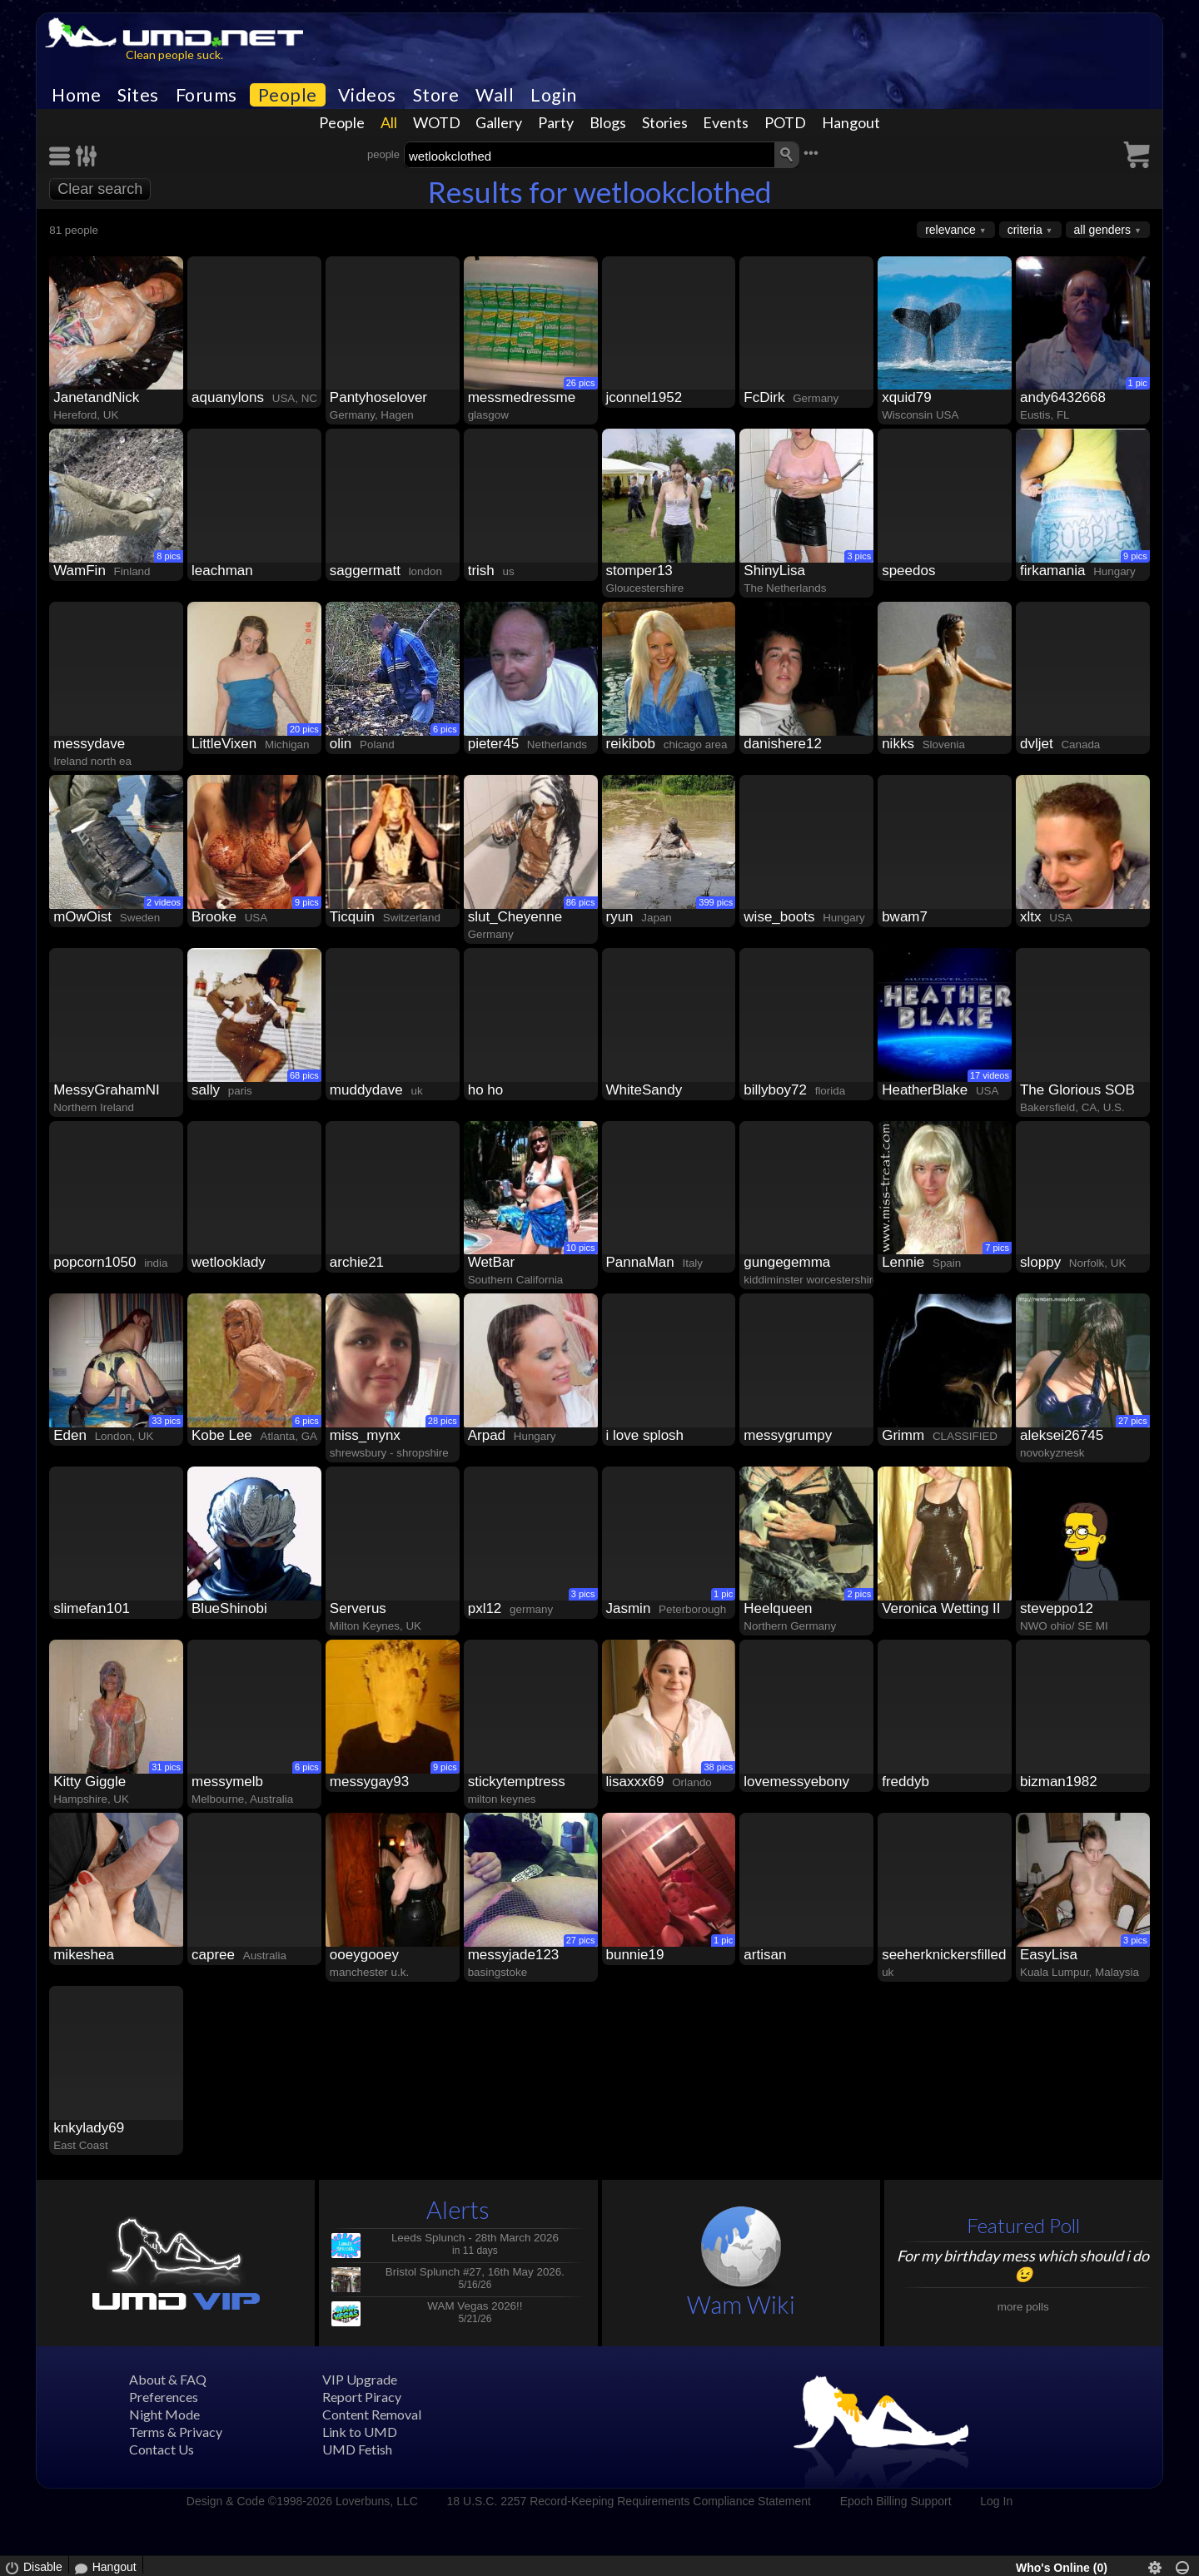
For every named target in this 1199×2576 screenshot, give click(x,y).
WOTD (436, 122)
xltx (1031, 917)
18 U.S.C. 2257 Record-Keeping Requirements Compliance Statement (629, 2501)
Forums (206, 95)
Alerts (458, 2209)
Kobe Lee (222, 1435)
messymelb (227, 1781)
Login (553, 95)
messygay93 (369, 1781)
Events (726, 122)
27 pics (1132, 1421)
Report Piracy (361, 2397)
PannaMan (640, 1262)
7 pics (997, 1248)
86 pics (580, 902)
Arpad (486, 1435)
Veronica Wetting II (941, 1608)
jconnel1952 (644, 397)
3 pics (859, 556)
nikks (898, 744)
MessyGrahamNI (106, 1090)
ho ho (486, 1090)
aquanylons (228, 397)
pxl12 (485, 1608)
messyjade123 (514, 1955)
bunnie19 (635, 1955)
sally (206, 1090)
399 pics (716, 902)
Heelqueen (778, 1608)
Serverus (358, 1608)
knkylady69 (88, 2128)
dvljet (1036, 744)
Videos (367, 95)
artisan (765, 1955)
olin (340, 744)
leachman (222, 570)
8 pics (169, 556)
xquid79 (907, 397)
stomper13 (639, 570)
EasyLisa (1048, 1955)
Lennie (903, 1262)
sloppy (1040, 1262)
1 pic (1137, 383)
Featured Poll (1023, 2225)
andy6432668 (1063, 397)
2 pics (859, 1594)
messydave (89, 744)
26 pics (580, 383)
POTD (785, 122)
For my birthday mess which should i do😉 (1023, 2264)
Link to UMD (359, 2432)
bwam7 (905, 917)
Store (436, 95)
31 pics (166, 1767)
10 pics (580, 1248)
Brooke (214, 917)
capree (213, 1955)
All (389, 122)
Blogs (608, 122)
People (287, 95)
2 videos (164, 902)
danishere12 (783, 744)
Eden (70, 1435)
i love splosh (645, 1435)
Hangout (851, 122)
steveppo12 (1056, 1608)
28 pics (442, 1421)
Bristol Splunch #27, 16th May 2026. (475, 2272)
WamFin (79, 570)
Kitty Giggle (89, 1781)
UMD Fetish (357, 2449)
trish (481, 570)
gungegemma (787, 1262)
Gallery (498, 122)
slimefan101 (91, 1608)
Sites (138, 95)
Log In (996, 2501)
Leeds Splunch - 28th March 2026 (475, 2237)
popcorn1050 (94, 1262)
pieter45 (493, 744)
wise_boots (779, 917)
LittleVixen (224, 744)
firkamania (1052, 570)
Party (556, 122)
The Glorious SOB (1077, 1090)
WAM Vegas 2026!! (474, 2306)
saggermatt (365, 570)
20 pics (304, 729)
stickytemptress (516, 1781)
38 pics (718, 1767)
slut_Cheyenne (515, 917)
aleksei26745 (1061, 1435)
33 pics (166, 1421)
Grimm (903, 1435)
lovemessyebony (796, 1781)
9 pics (1135, 556)
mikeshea (83, 1955)
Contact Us (161, 2449)
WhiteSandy (644, 1090)
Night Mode (164, 2414)
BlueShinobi (229, 1608)
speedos (908, 570)
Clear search (99, 189)
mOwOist (82, 917)
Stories (665, 122)
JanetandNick (96, 397)
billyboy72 (775, 1090)
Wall (494, 95)
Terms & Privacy (175, 2432)
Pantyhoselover (378, 397)
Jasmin (628, 1608)
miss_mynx (365, 1435)
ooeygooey (364, 1955)
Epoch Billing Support (896, 2501)
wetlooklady (229, 1262)
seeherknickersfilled (944, 1955)
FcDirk (764, 397)
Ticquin (352, 917)
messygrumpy (788, 1435)
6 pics (445, 729)
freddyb (905, 1781)
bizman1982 (1058, 1781)
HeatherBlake (925, 1090)
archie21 (357, 1262)
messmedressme (521, 397)
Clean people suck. (174, 54)
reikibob (631, 744)
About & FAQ (167, 2379)
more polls (1023, 2307)
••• (810, 153)
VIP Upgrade (359, 2379)
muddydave (366, 1090)
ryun (620, 917)
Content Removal (371, 2414)
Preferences (163, 2397)
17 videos (989, 1075)
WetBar (491, 1262)
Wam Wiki (741, 2304)
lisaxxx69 (635, 1781)
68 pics (304, 1075)
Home (76, 95)
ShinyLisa (774, 570)
